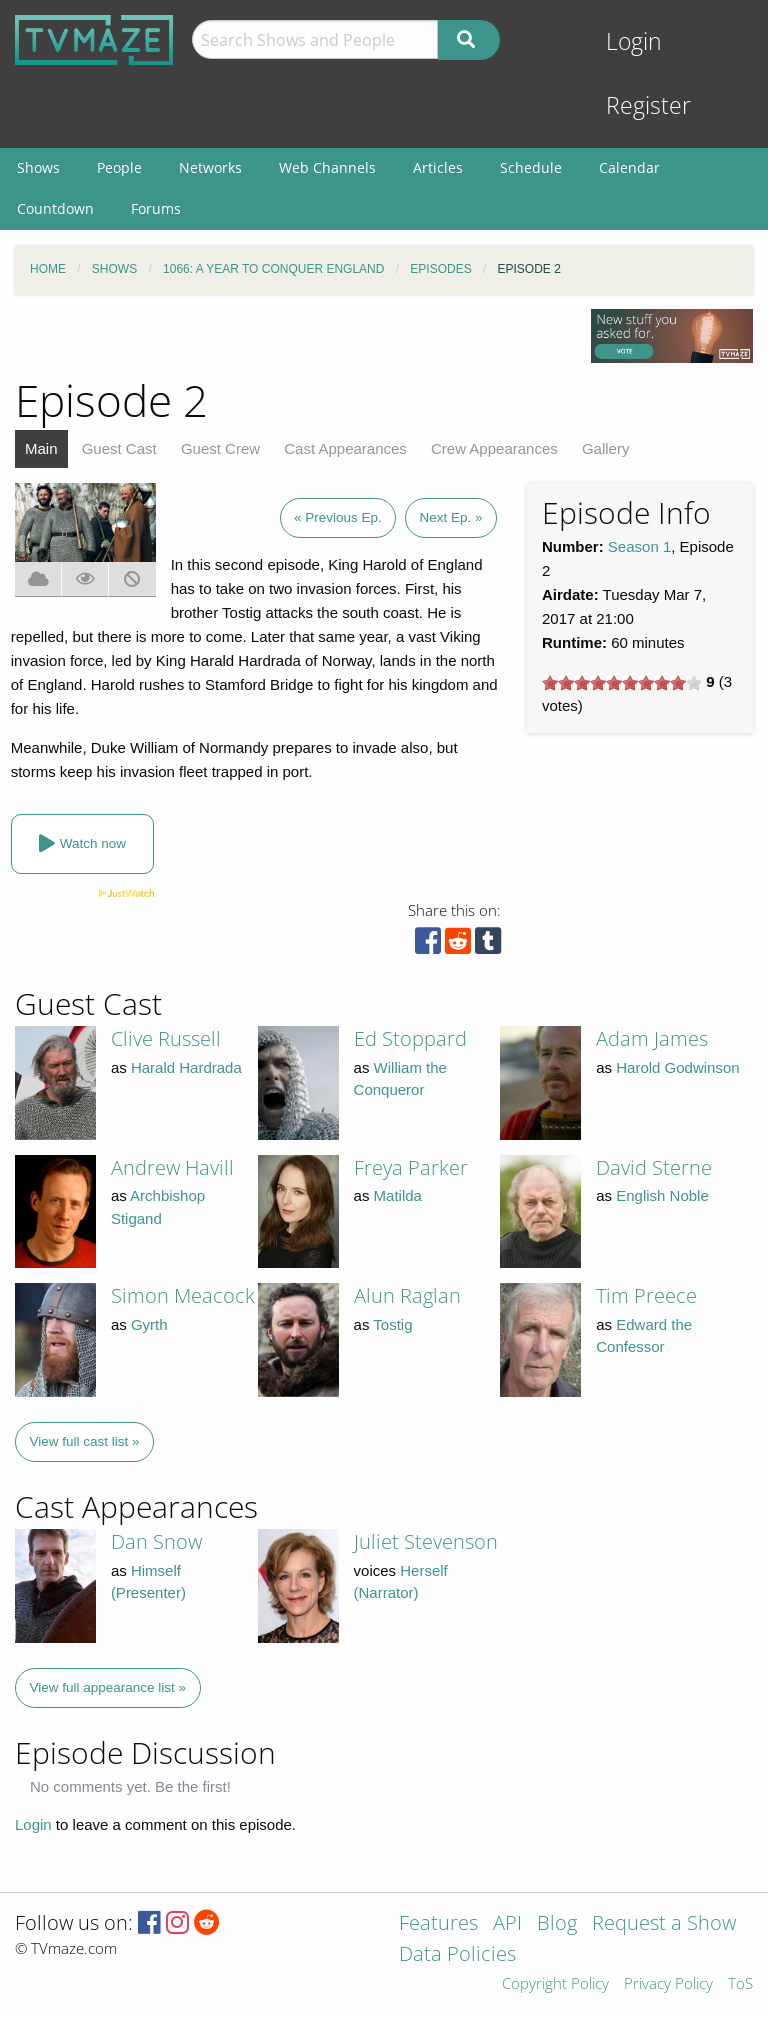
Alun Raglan (407, 1295)
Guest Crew (220, 448)
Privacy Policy (668, 1984)
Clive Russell (166, 1038)
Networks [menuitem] (210, 167)
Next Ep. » (450, 517)
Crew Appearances (494, 448)
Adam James (652, 1038)
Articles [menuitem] (438, 167)
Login (634, 41)
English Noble (662, 1195)
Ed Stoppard (410, 1038)
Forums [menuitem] (156, 208)
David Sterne (654, 1167)
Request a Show (664, 1924)
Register (648, 105)
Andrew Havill (172, 1167)
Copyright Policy (555, 1984)
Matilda (398, 1195)
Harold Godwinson (677, 1067)
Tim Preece (646, 1295)
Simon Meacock (183, 1295)
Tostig (392, 1324)
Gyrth (149, 1324)
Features (438, 1924)
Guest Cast (119, 448)
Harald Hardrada (186, 1067)
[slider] (622, 683)
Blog (557, 1924)
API (507, 1924)
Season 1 (639, 546)
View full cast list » (85, 1441)
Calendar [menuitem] (629, 167)
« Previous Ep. (338, 517)
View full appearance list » (108, 1687)
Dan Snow (156, 1541)
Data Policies (457, 1955)
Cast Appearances (345, 448)
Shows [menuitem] (38, 167)
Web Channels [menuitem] (327, 167)
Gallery (606, 448)
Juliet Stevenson (426, 1541)
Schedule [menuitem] (531, 167)
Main (41, 448)
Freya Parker (411, 1167)
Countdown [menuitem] (55, 208)
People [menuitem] (119, 167)
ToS (740, 1984)
